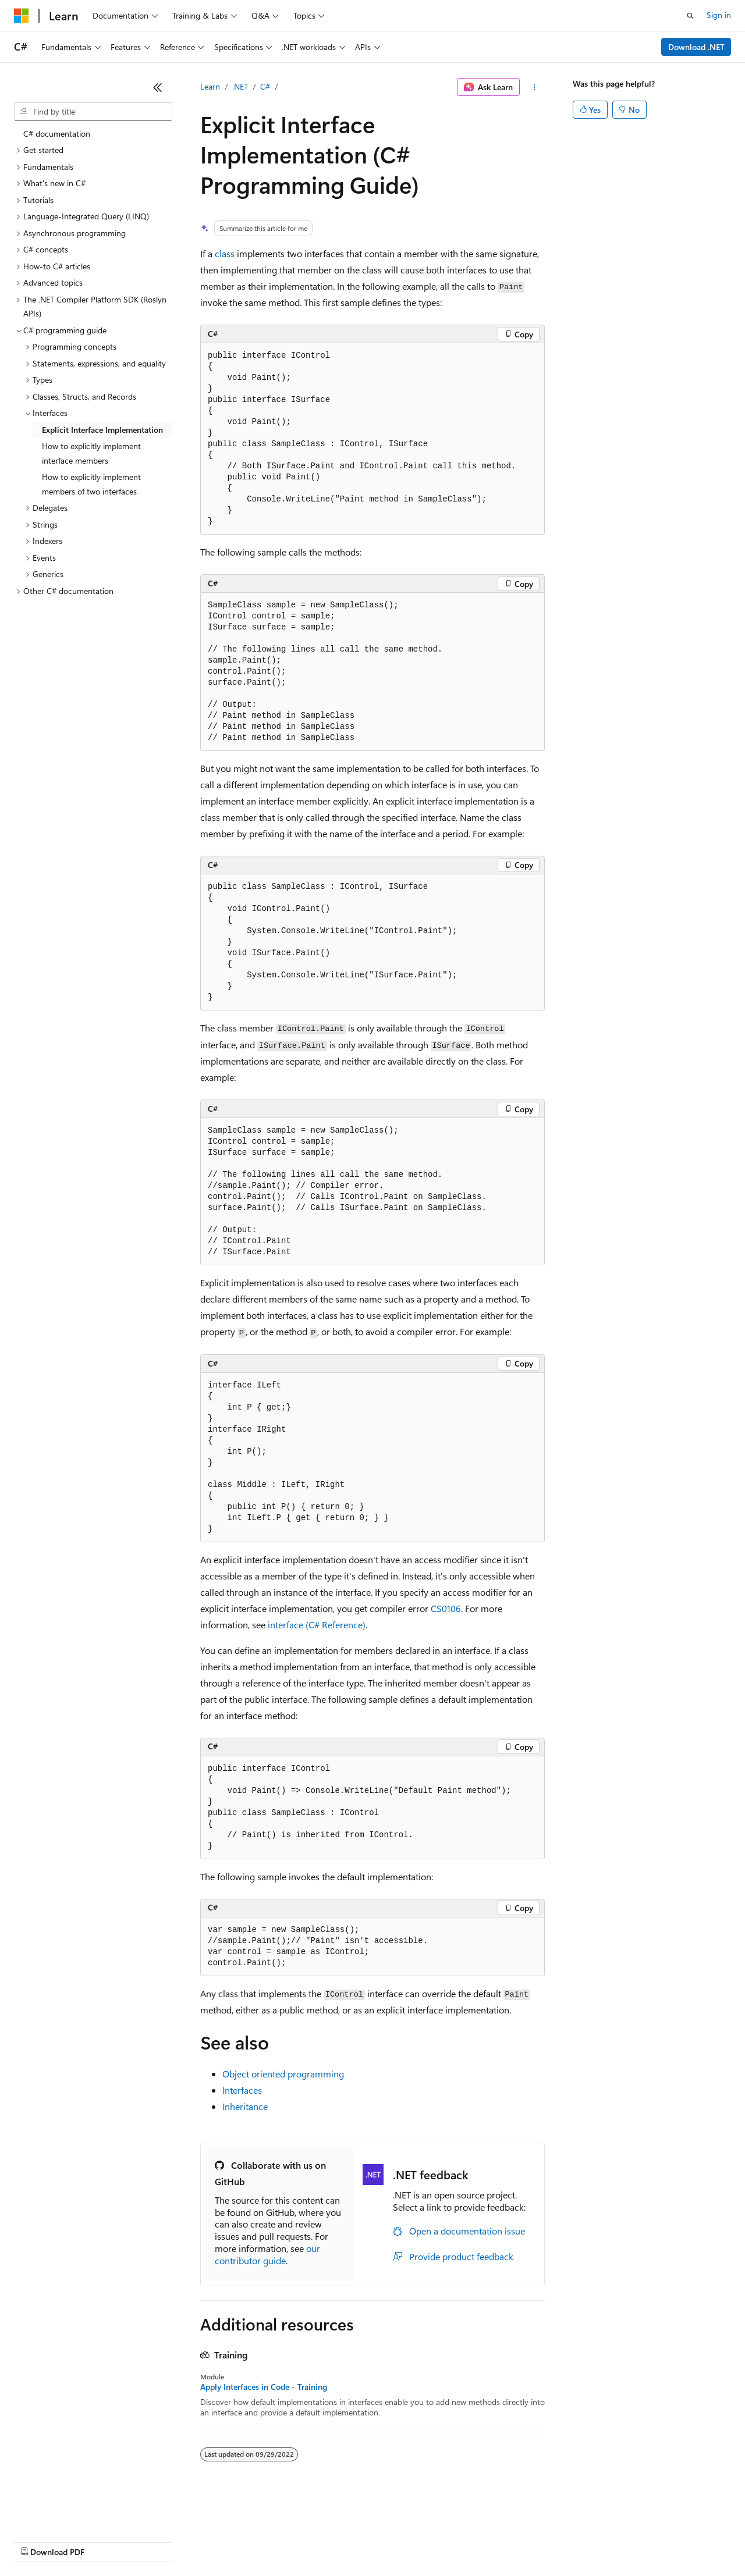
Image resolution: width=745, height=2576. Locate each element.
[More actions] (534, 87)
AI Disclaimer (37, 2540)
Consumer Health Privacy (334, 2540)
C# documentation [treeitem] (56, 133)
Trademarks (482, 2540)
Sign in (719, 14)
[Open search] (690, 15)
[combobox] (93, 111)
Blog (158, 2540)
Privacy (254, 2540)
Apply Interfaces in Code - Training (263, 2387)
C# (265, 86)
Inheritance (245, 2106)
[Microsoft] (21, 15)
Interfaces (242, 2090)
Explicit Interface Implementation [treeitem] (102, 429)
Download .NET (696, 46)
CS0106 (446, 1608)
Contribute (208, 2540)
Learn (210, 86)
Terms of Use (425, 2540)
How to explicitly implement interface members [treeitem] (91, 453)
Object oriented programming (283, 2074)
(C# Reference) (317, 1624)
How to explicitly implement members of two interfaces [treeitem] (91, 484)
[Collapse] (157, 87)
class (225, 253)
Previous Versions (105, 2540)
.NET (240, 86)
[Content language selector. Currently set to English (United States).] (67, 2513)
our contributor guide (267, 2254)
